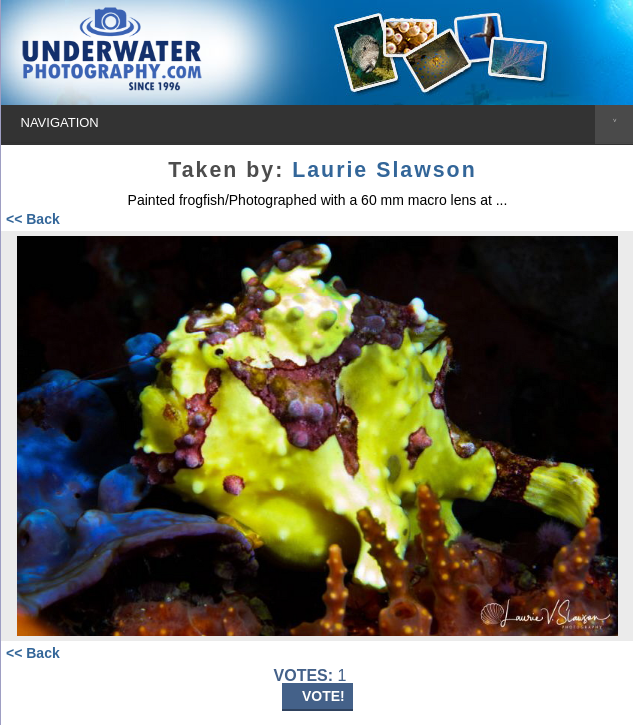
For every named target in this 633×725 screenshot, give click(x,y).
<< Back (33, 219)
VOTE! (323, 696)
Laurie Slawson (384, 170)
